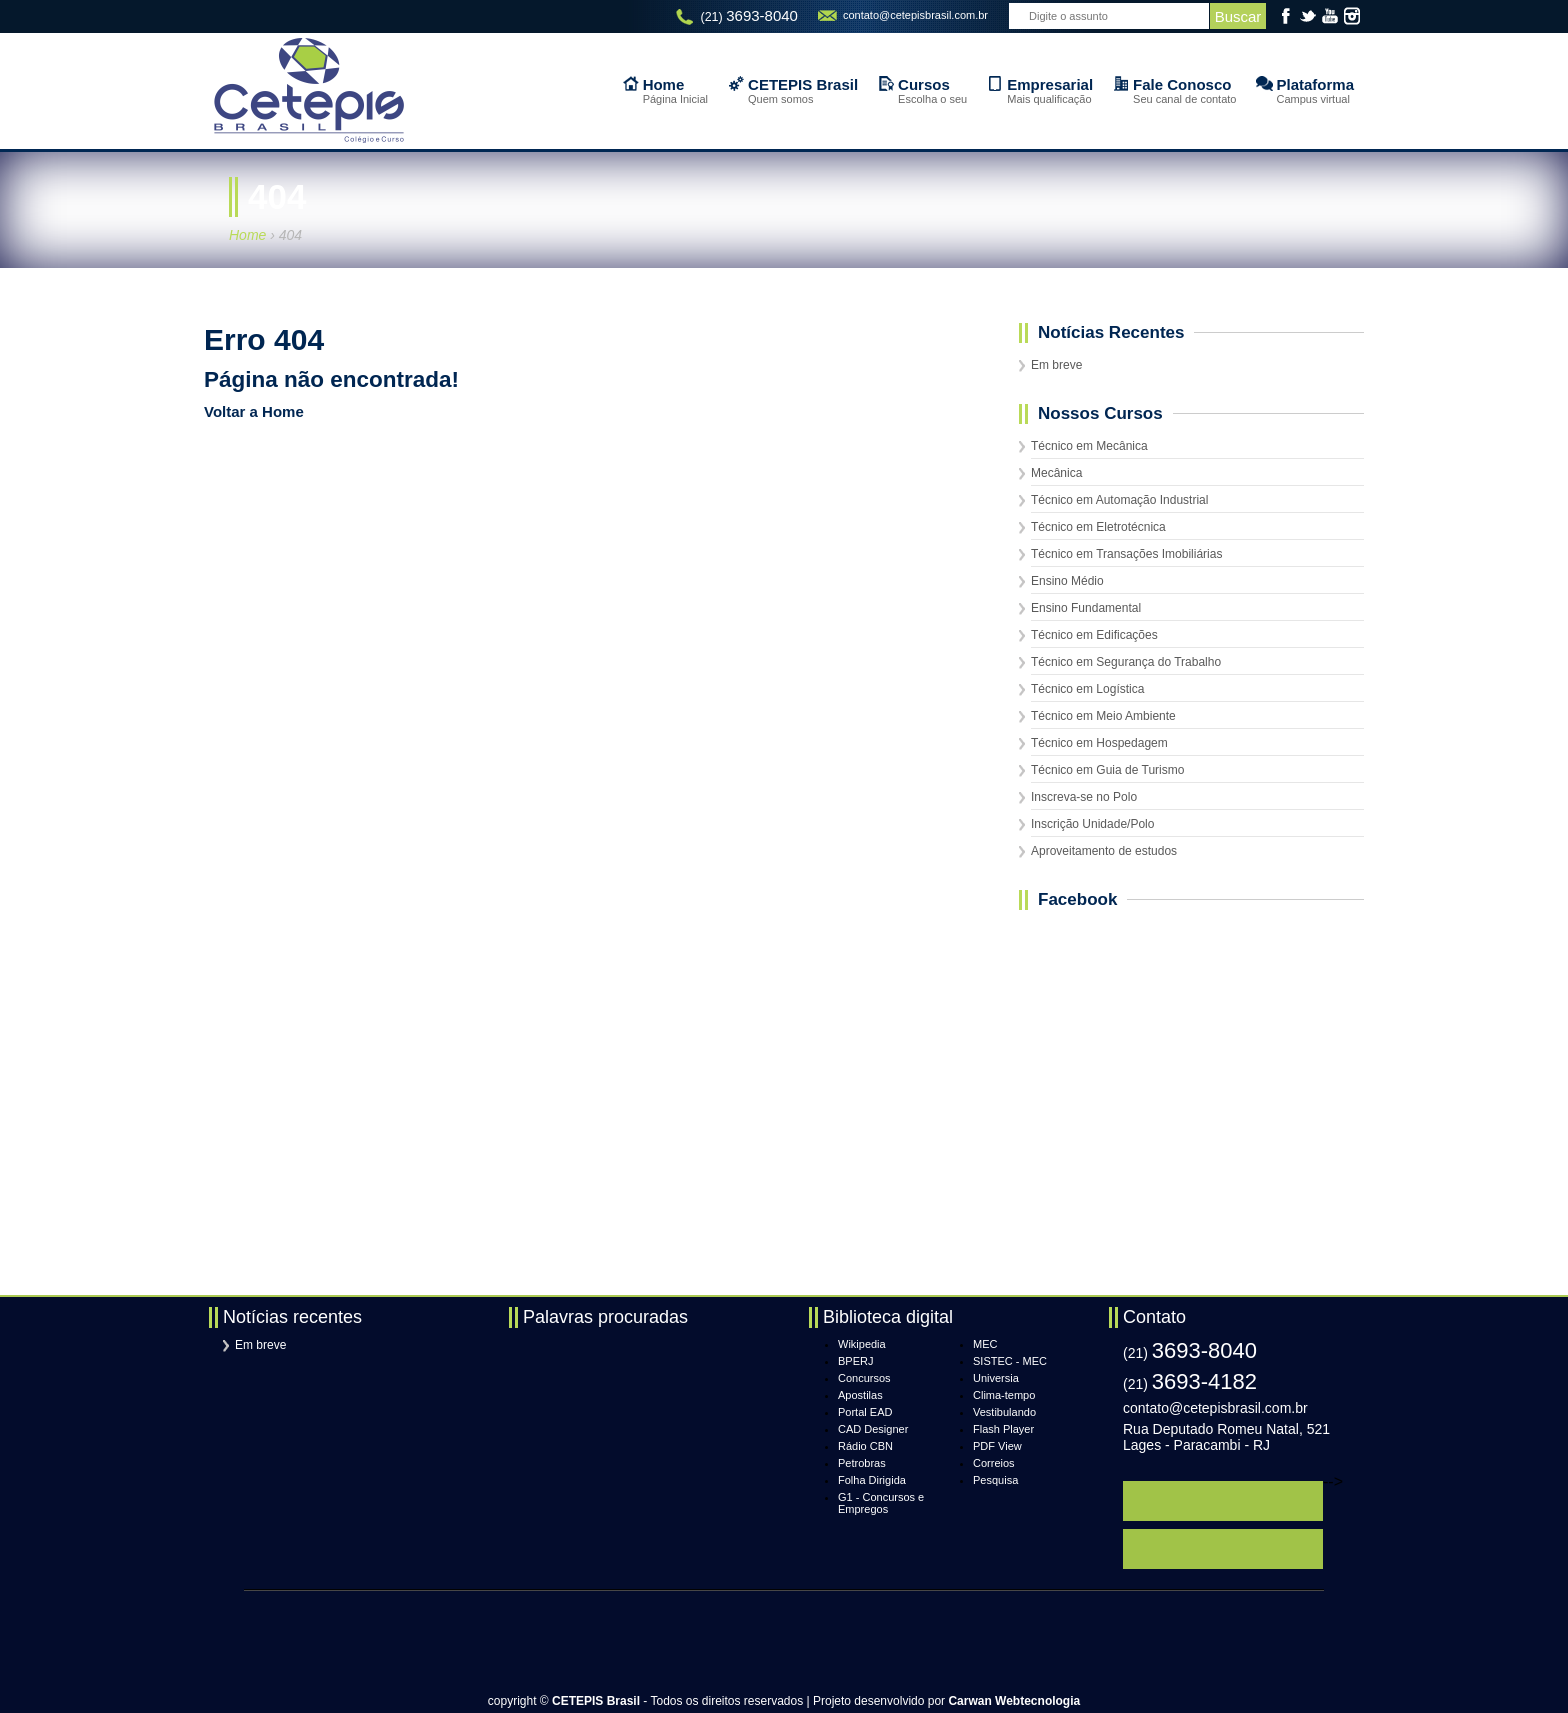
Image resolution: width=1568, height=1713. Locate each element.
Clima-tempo (1004, 1395)
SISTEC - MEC (1010, 1361)
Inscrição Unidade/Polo (1092, 824)
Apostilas (860, 1395)
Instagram (1352, 16)
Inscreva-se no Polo (1084, 797)
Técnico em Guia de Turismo (1107, 770)
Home (247, 235)
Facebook (1286, 16)
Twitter (1308, 16)
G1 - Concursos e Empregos (881, 1503)
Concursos (864, 1378)
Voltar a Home (254, 411)
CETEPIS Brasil (309, 90)
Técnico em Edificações (1094, 635)
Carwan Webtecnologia (1014, 1701)
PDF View (997, 1446)
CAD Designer (873, 1429)
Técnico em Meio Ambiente (1103, 716)
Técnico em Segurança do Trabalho (1126, 662)
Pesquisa (995, 1480)
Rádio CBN (865, 1446)
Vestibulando (1004, 1412)
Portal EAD (865, 1412)
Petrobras (862, 1463)
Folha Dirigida (872, 1480)
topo (1328, 1674)
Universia (996, 1378)
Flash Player (1003, 1429)
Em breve (1056, 365)
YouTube (1330, 16)
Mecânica (1056, 473)
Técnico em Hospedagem (1099, 743)
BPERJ (855, 1361)
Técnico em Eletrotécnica (1098, 527)
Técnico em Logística (1087, 689)
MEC (985, 1344)
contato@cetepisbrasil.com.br (915, 15)
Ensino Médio (1067, 581)
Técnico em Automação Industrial (1119, 500)
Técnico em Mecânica (1089, 446)
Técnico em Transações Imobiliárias (1126, 554)
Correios (994, 1463)
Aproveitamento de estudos (1104, 851)
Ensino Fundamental (1086, 608)
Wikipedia (862, 1344)
